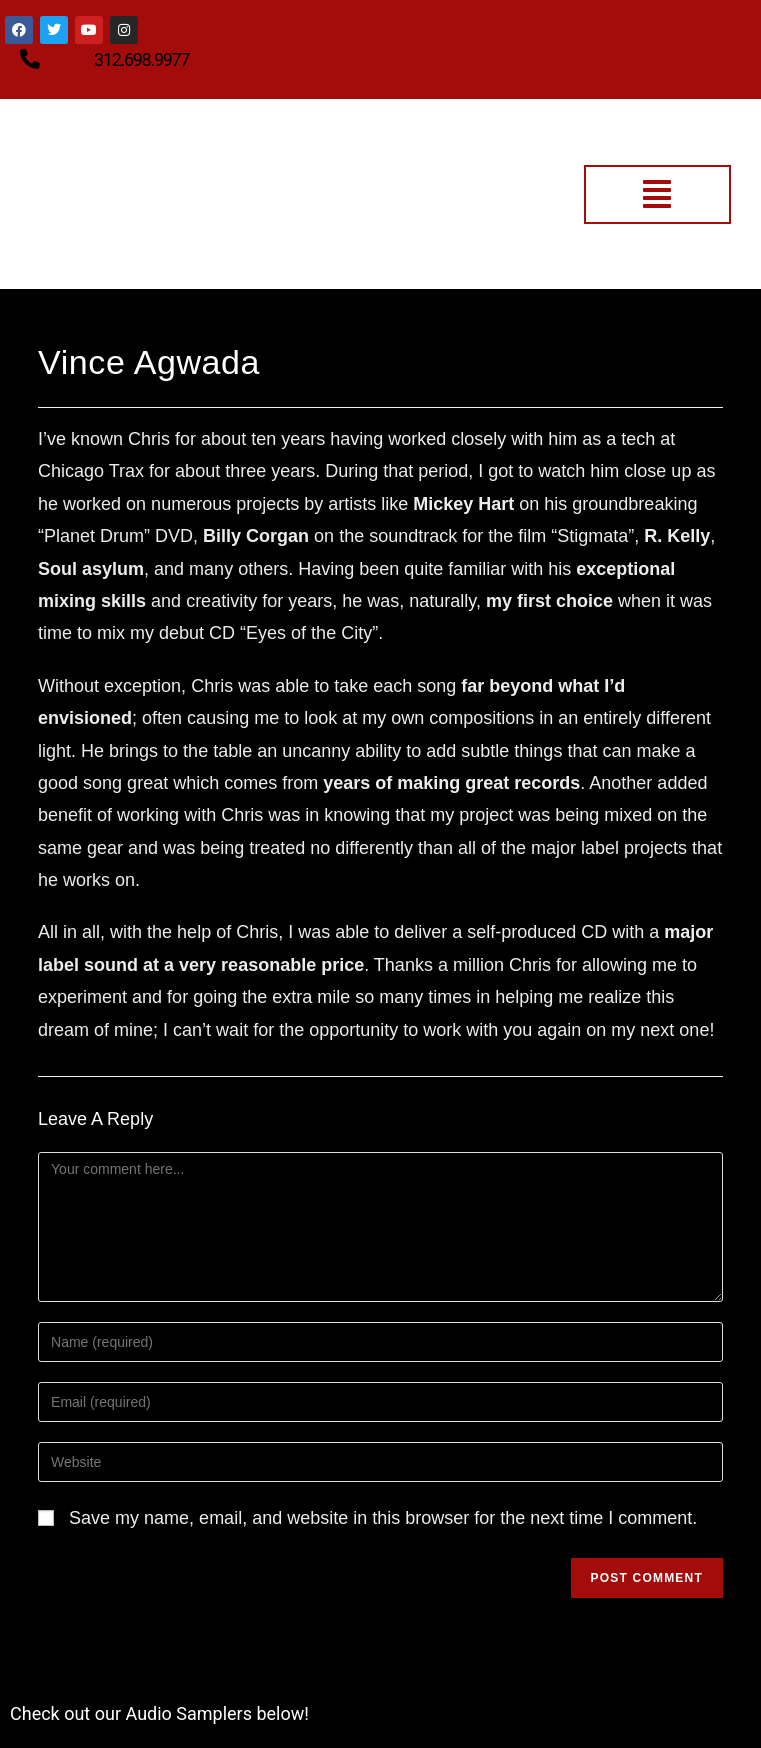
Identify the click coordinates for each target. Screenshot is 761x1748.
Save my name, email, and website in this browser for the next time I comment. (383, 1518)
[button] (657, 194)
